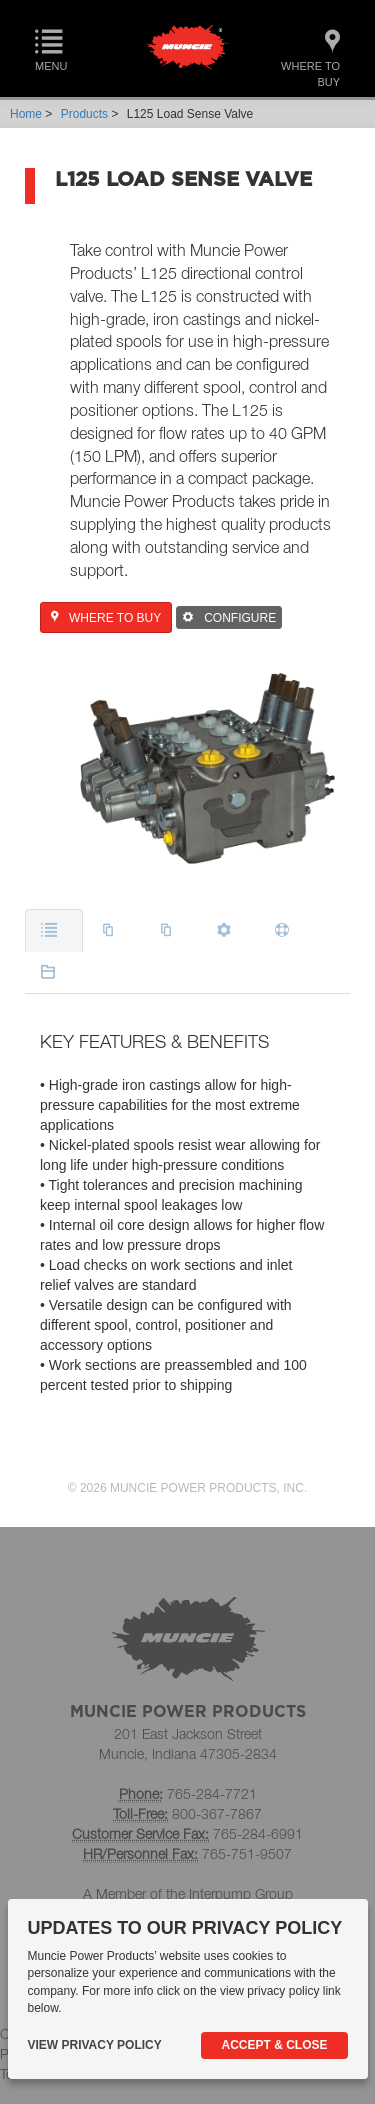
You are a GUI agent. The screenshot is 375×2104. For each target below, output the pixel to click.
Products (84, 114)
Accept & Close (274, 2045)
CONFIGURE (229, 618)
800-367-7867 (217, 1813)
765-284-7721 (212, 1793)
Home (26, 114)
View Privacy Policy (95, 2045)
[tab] (54, 930)
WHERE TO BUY (106, 618)
